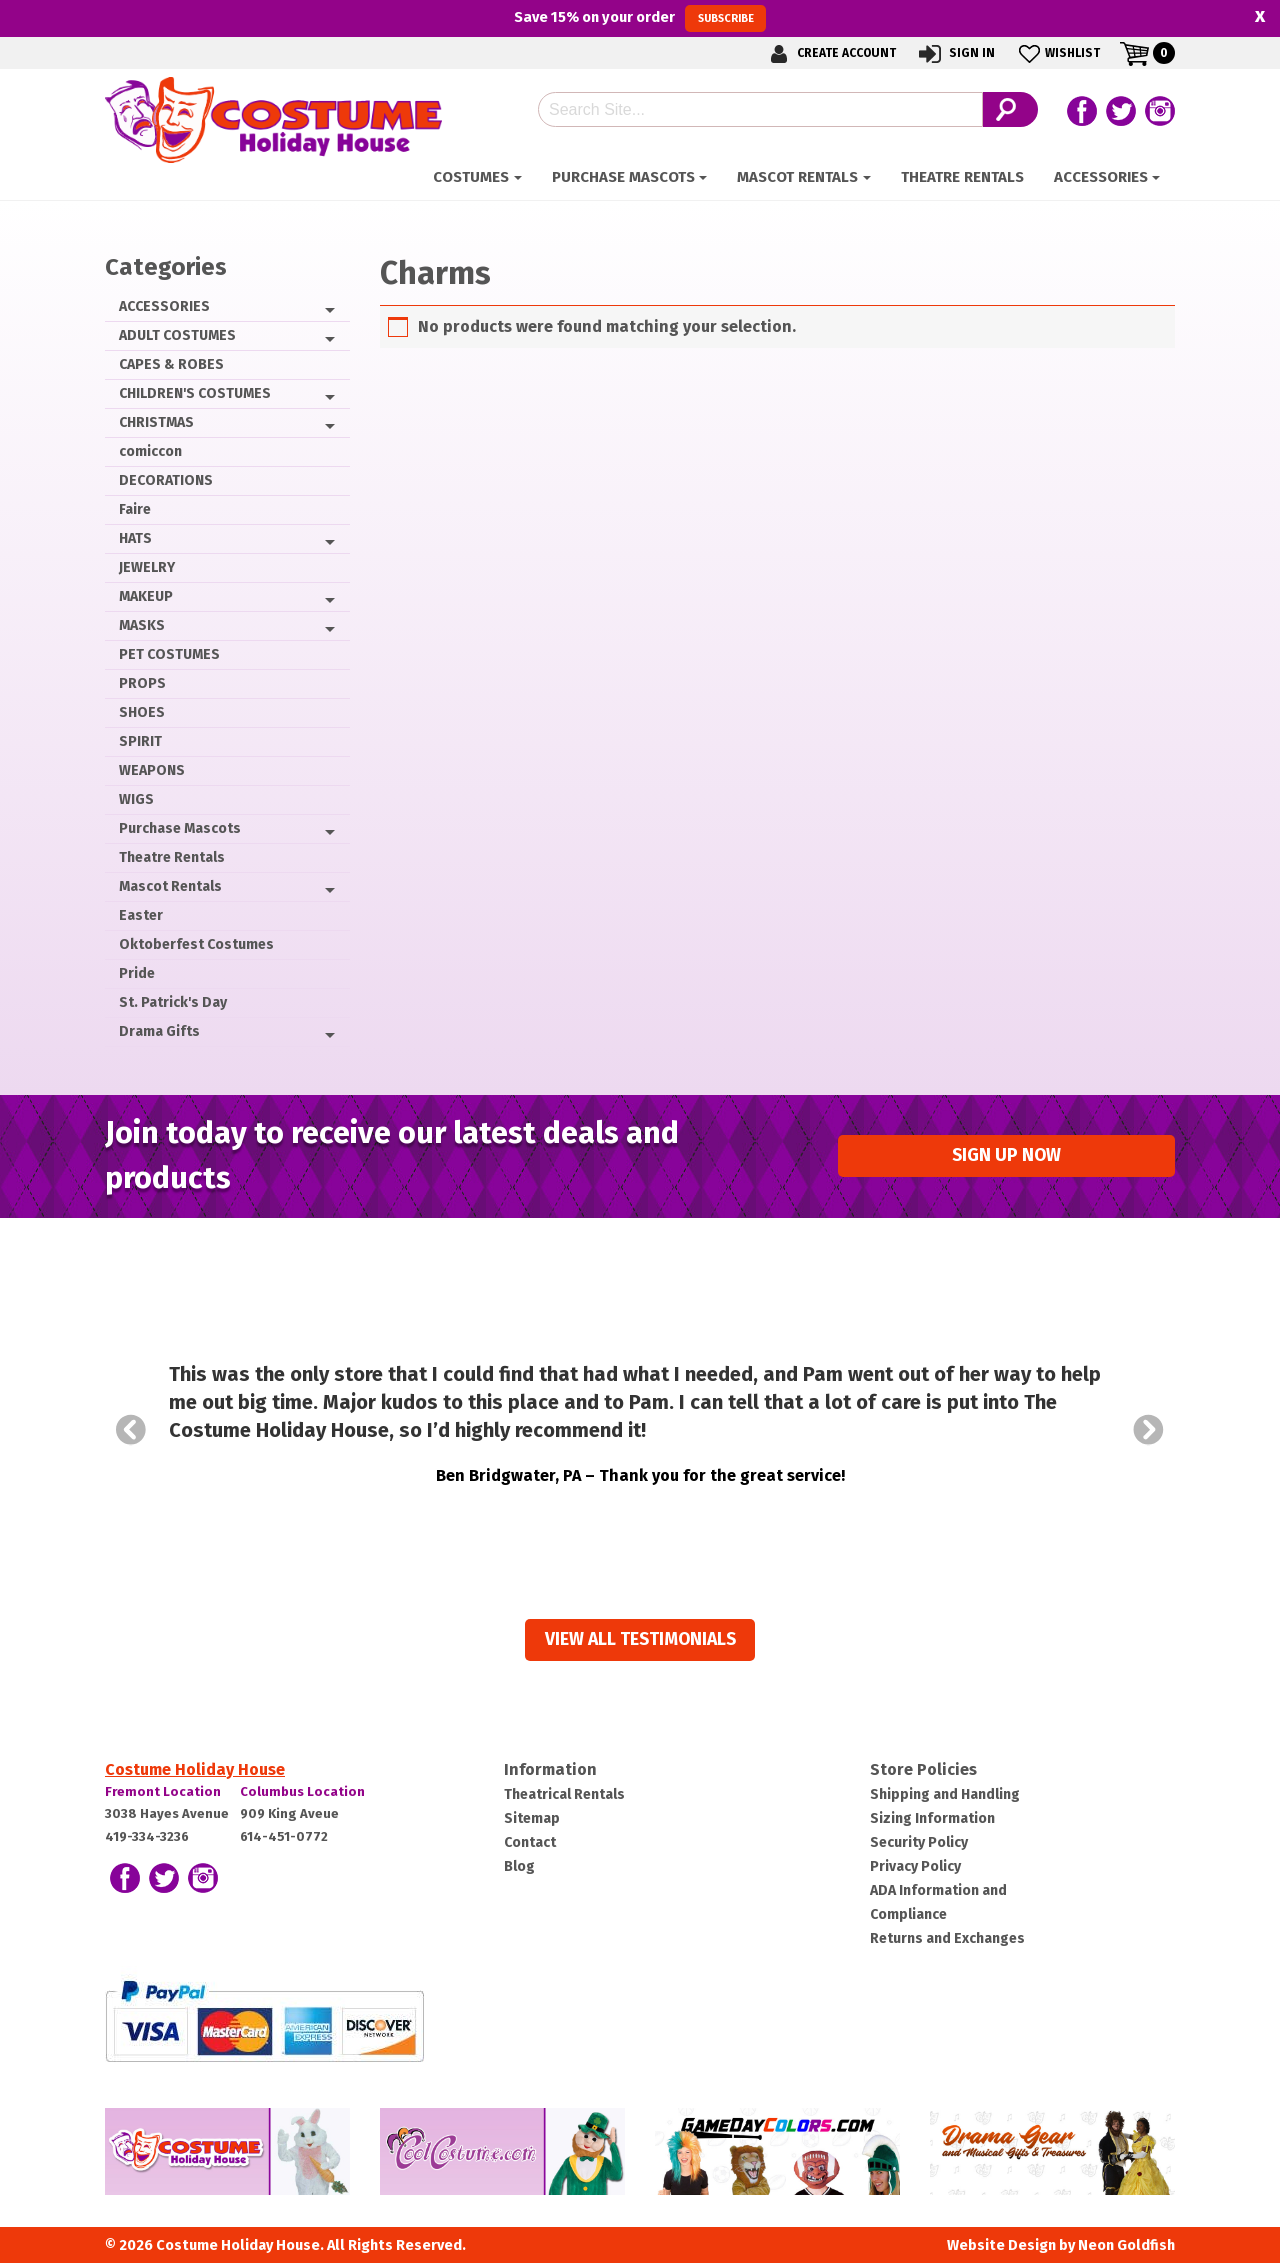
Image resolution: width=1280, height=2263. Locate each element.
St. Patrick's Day (173, 1002)
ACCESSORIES (1101, 177)
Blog (519, 1866)
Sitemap (532, 1818)
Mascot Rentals (797, 177)
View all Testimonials (640, 1639)
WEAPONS (152, 770)
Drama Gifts (159, 1031)
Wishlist (1057, 53)
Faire (135, 509)
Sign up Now (1006, 1155)
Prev (131, 1430)
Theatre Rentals (962, 177)
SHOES (142, 712)
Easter (141, 915)
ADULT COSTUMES (177, 335)
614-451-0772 (284, 1836)
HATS (135, 538)
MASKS (142, 625)
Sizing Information (932, 1818)
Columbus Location (302, 1791)
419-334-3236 (147, 1836)
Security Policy (919, 1842)
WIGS (136, 799)
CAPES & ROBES (171, 364)
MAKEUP (146, 596)
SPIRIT (140, 741)
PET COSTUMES (169, 654)
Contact (530, 1842)
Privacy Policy (915, 1866)
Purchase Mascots (623, 177)
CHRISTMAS (156, 422)
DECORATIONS (166, 480)
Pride (137, 973)
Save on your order (639, 18)
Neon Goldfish (1126, 2245)
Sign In (955, 53)
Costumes (471, 177)
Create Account (830, 53)
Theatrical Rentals (564, 1794)
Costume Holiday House (195, 1769)
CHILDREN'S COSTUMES (195, 393)
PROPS (142, 683)
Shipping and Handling (945, 1794)
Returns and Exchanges (947, 1938)
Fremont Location (163, 1791)
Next (1149, 1430)
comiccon (150, 451)
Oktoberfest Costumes (196, 944)
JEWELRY (147, 567)
